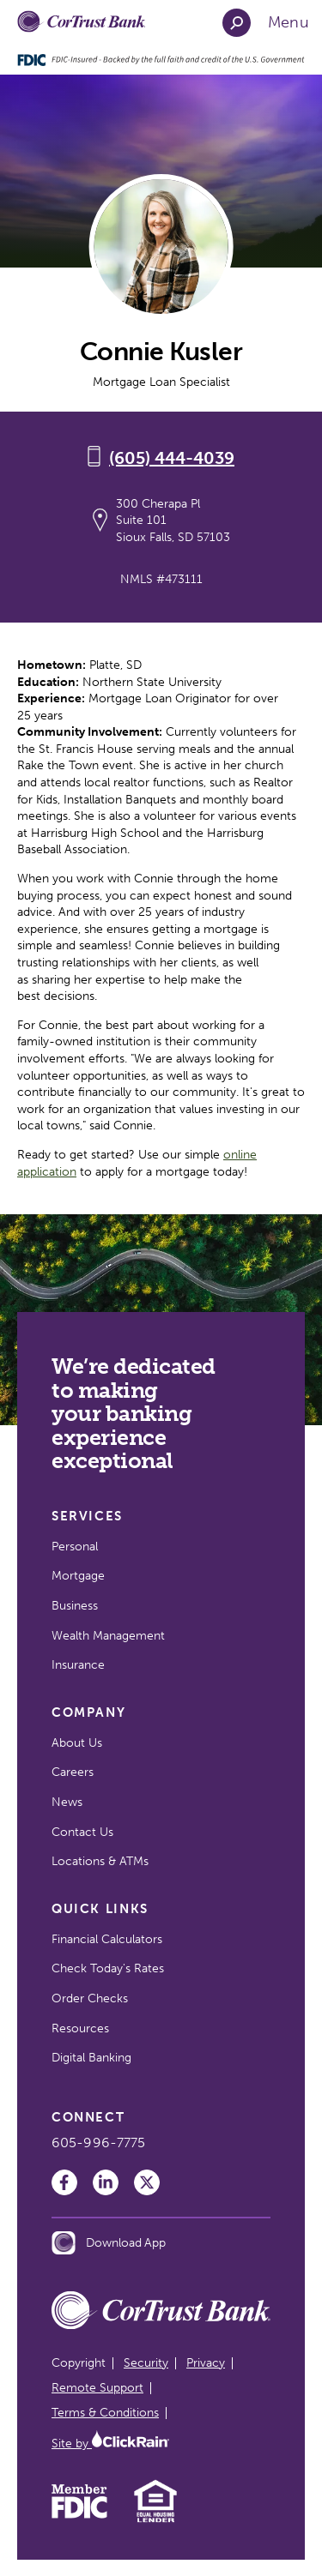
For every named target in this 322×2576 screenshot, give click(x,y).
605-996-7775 (98, 2142)
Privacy (205, 2363)
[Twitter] (147, 2182)
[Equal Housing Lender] (155, 2520)
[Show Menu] (288, 22)
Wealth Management (108, 1635)
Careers (73, 1772)
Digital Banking (91, 2057)
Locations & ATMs (100, 1861)
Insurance (78, 1665)
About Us (77, 1743)
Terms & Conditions (105, 2412)
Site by (110, 2443)
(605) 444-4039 (171, 458)
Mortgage (78, 1575)
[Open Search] (236, 23)
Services (87, 1516)
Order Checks (90, 1998)
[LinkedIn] (105, 2182)
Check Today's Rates (108, 1968)
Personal (75, 1546)
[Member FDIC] (79, 2514)
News (67, 1802)
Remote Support (97, 2387)
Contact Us (82, 1832)
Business (75, 1605)
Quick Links (100, 1909)
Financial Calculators (107, 1939)
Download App (109, 2242)
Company (88, 1712)
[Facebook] (64, 2182)
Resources (80, 2028)
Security (146, 2363)
